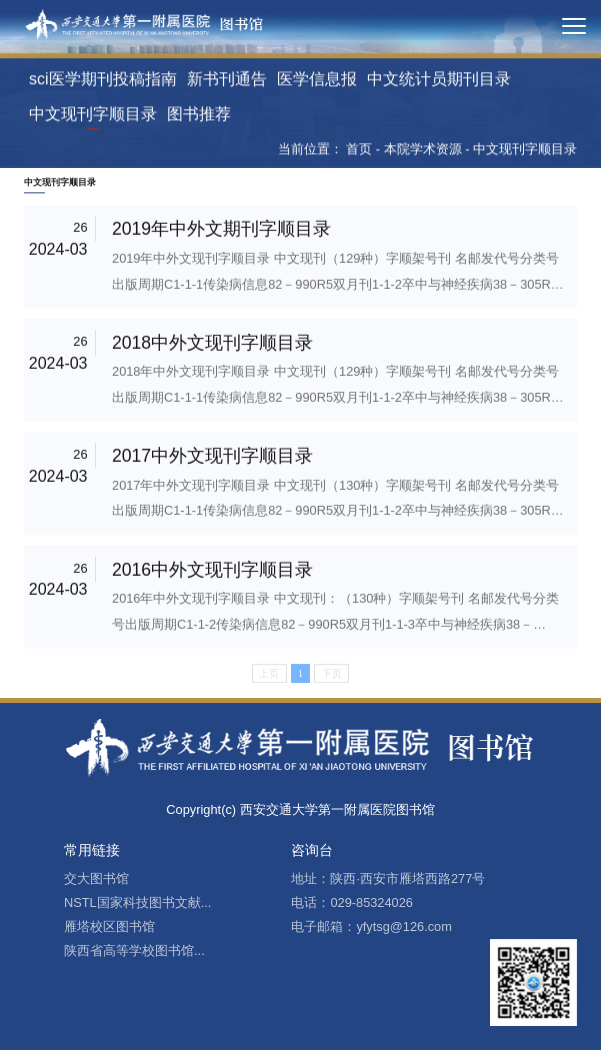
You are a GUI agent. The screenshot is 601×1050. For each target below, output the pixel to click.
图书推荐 (199, 116)
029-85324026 (371, 902)
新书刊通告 (227, 81)
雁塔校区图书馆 (109, 926)
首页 (359, 151)
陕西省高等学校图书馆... (134, 950)
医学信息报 (317, 81)
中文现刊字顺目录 (93, 116)
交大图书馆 (96, 878)
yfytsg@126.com (404, 926)
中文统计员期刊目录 (439, 81)
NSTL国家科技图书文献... (137, 902)
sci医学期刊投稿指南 (103, 81)
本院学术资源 (423, 151)
